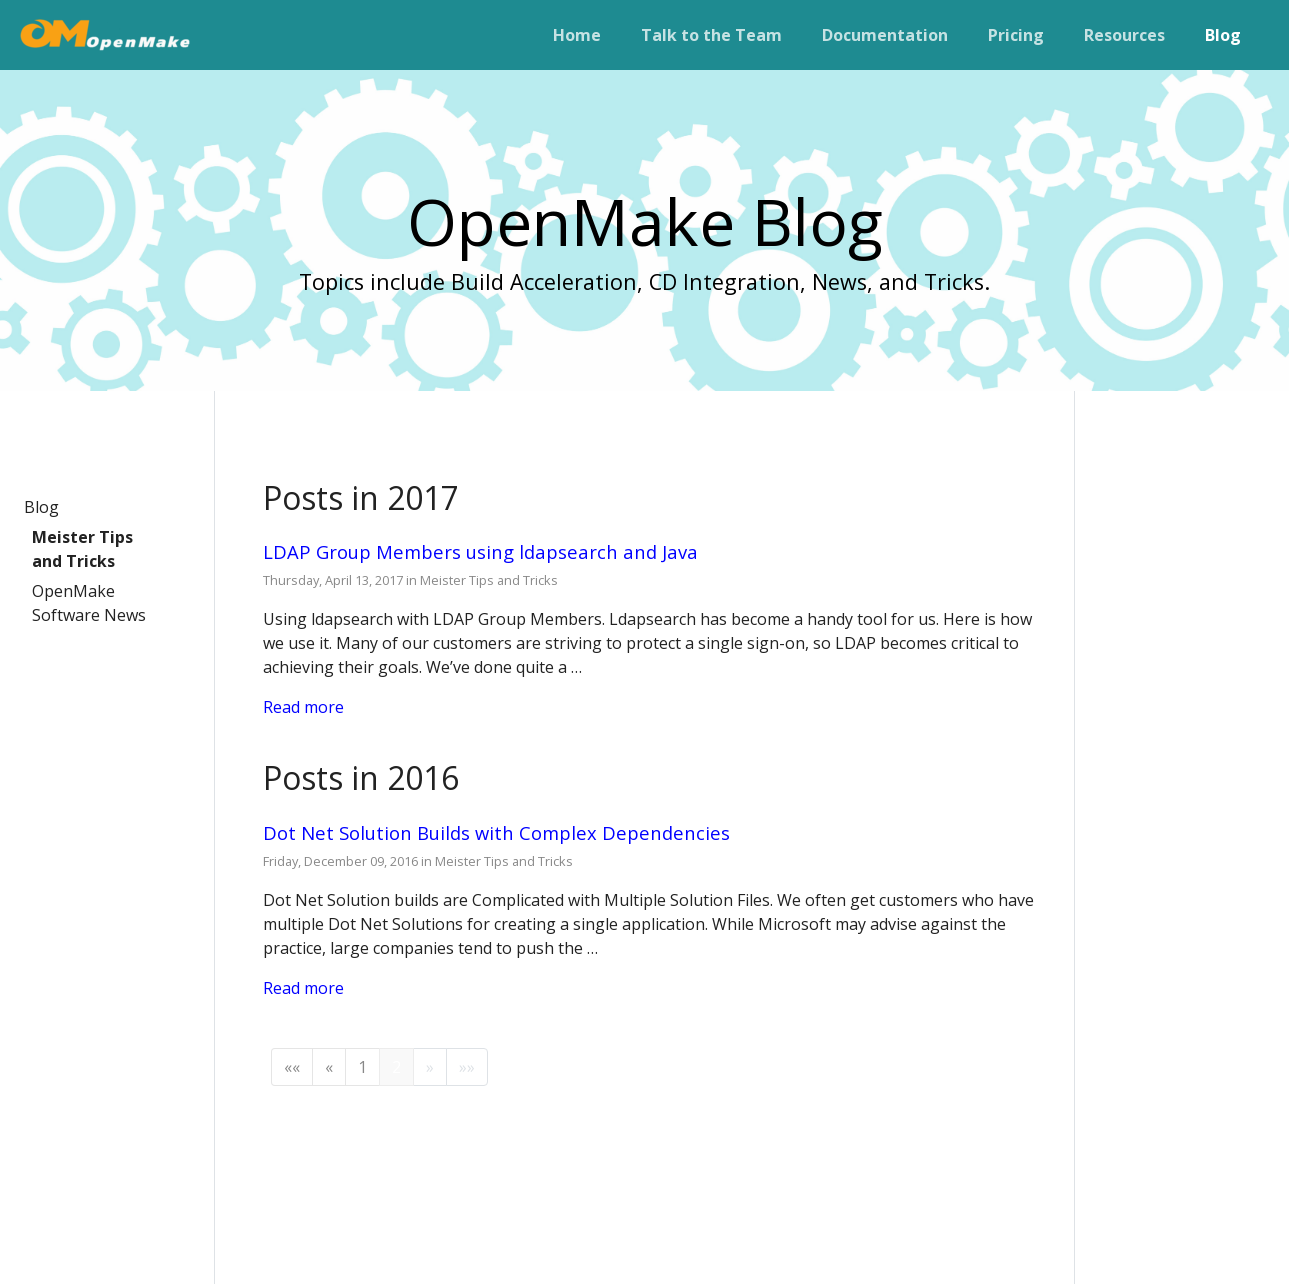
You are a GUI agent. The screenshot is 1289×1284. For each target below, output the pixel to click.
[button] (292, 1067)
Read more (303, 707)
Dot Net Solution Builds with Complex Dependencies (496, 832)
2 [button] (396, 1067)
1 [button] (362, 1067)
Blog (41, 507)
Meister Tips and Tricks (82, 549)
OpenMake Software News (89, 603)
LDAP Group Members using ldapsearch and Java (480, 551)
